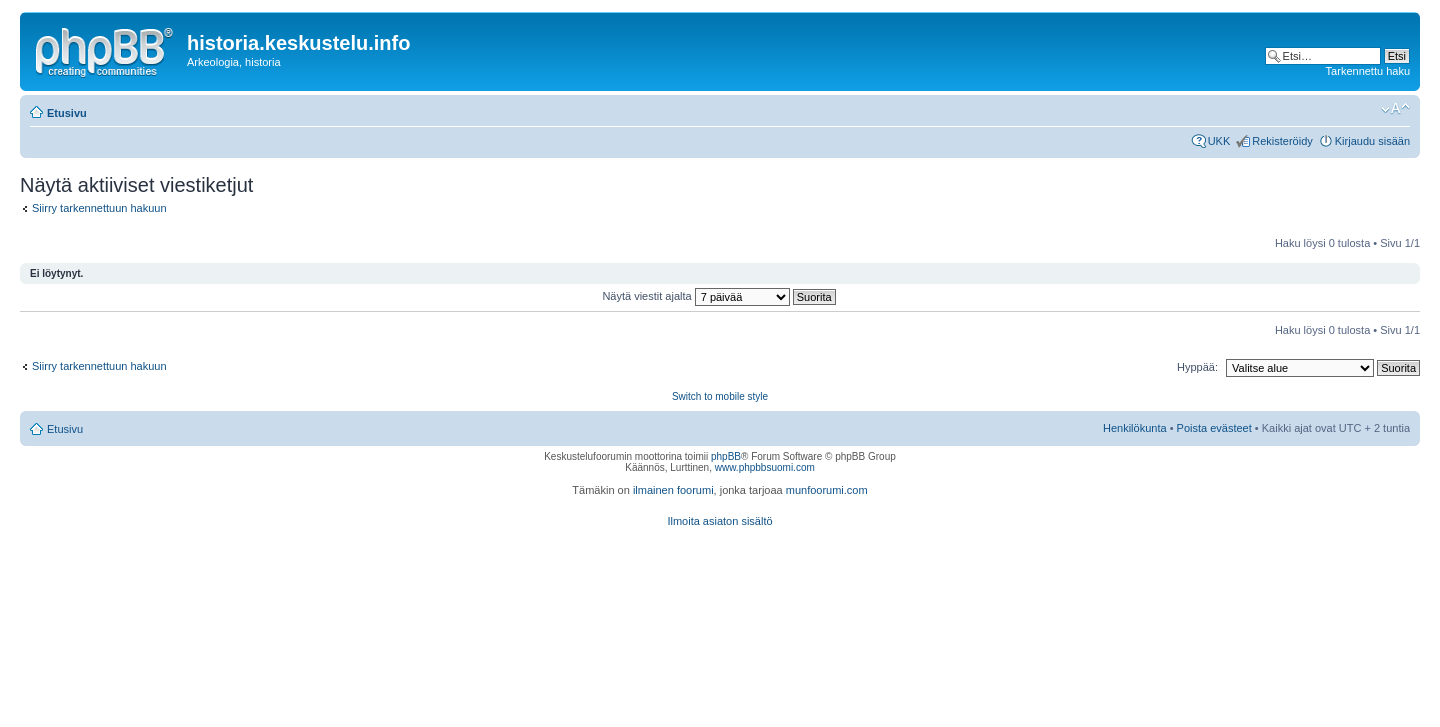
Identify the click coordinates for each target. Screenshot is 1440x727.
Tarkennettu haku (1368, 71)
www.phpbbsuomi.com (765, 467)
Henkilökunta (1135, 428)
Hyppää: (1197, 367)
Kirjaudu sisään (1372, 141)
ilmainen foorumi (673, 490)
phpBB (726, 456)
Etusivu (67, 113)
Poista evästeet (1214, 428)
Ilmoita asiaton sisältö (719, 521)
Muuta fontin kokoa (1395, 109)
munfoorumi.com (827, 490)
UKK (1219, 141)
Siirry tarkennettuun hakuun (99, 208)
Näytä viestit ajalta (718, 296)
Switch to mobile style (720, 396)
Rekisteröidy (1282, 141)
